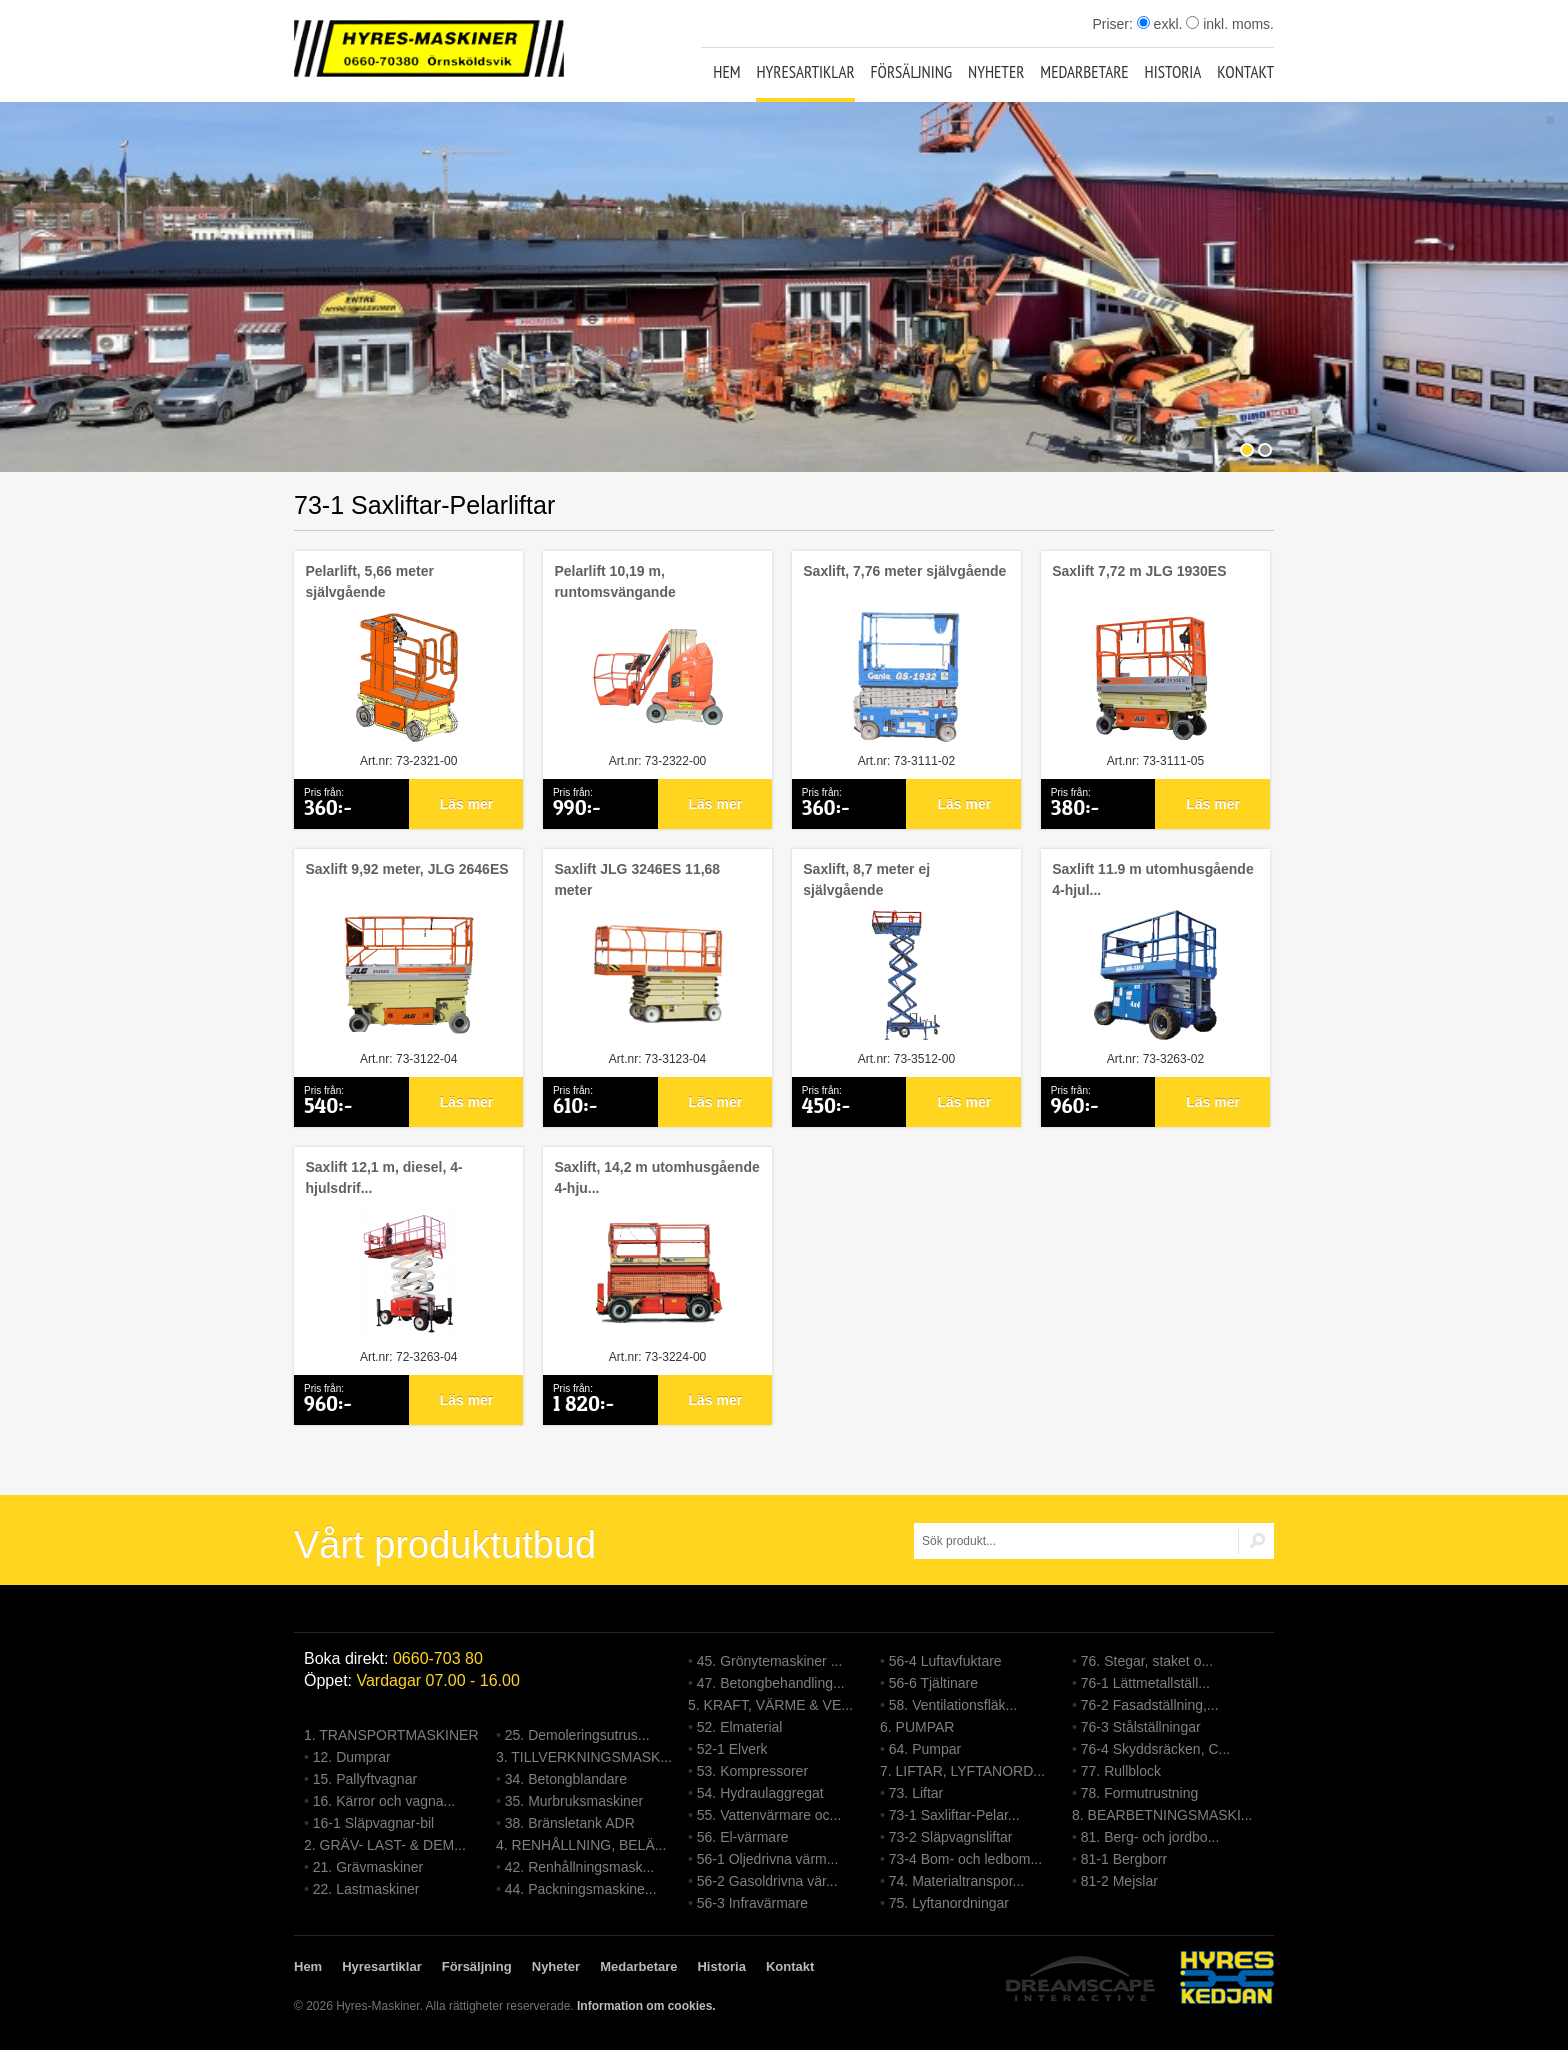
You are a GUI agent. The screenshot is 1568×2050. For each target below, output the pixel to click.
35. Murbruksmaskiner (574, 1801)
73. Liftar (916, 1793)
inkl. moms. (1230, 24)
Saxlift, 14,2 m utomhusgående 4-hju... (656, 1177)
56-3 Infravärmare (752, 1903)
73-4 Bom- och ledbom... (965, 1859)
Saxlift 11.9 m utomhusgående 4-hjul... (1153, 879)
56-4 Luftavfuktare (945, 1661)
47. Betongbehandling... (771, 1683)
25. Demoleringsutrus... (577, 1735)
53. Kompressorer (752, 1771)
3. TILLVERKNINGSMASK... (584, 1757)
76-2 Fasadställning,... (1150, 1705)
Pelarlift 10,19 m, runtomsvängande (614, 581)
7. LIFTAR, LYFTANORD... (962, 1771)
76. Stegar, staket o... (1147, 1661)
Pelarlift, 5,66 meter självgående (369, 581)
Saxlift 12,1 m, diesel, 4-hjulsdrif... (383, 1177)
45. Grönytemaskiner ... (770, 1661)
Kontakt (1245, 72)
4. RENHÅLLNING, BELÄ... (581, 1845)
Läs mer (467, 804)
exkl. (1160, 24)
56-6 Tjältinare (933, 1683)
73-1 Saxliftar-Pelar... (954, 1815)
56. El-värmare (743, 1837)
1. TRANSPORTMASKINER (391, 1735)
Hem (726, 72)
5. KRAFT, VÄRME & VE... (770, 1705)
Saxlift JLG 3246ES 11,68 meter (637, 879)
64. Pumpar (925, 1749)
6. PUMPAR (917, 1727)
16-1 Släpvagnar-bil (373, 1823)
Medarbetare (1084, 72)
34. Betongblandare (566, 1779)
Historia (1173, 72)
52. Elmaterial (740, 1727)
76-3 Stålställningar (1141, 1727)
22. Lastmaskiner (366, 1889)
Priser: (1114, 24)
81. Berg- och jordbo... (1150, 1837)
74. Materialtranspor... (956, 1881)
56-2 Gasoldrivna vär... (767, 1881)
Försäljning (912, 72)
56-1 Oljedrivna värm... (768, 1859)
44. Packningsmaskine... (581, 1889)
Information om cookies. (646, 2006)
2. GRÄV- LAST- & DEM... (385, 1845)
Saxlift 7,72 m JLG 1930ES (1139, 571)
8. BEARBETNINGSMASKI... (1162, 1815)
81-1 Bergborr (1124, 1859)
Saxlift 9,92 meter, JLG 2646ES (406, 869)
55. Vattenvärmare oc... (769, 1815)
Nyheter (996, 72)
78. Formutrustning (1140, 1793)
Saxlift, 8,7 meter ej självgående (866, 879)
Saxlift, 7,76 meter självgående (904, 571)
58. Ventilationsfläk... (953, 1705)
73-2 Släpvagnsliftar (951, 1837)
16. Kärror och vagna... (384, 1801)
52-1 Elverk (732, 1749)
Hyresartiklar (805, 72)
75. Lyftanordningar (949, 1903)
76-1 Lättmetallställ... (1145, 1683)
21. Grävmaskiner (368, 1867)
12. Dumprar (352, 1757)
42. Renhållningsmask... (579, 1867)
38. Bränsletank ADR (570, 1823)
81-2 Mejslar (1119, 1881)
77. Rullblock (1121, 1771)
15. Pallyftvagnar (365, 1779)
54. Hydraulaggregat (760, 1793)
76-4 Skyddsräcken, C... (1155, 1749)
